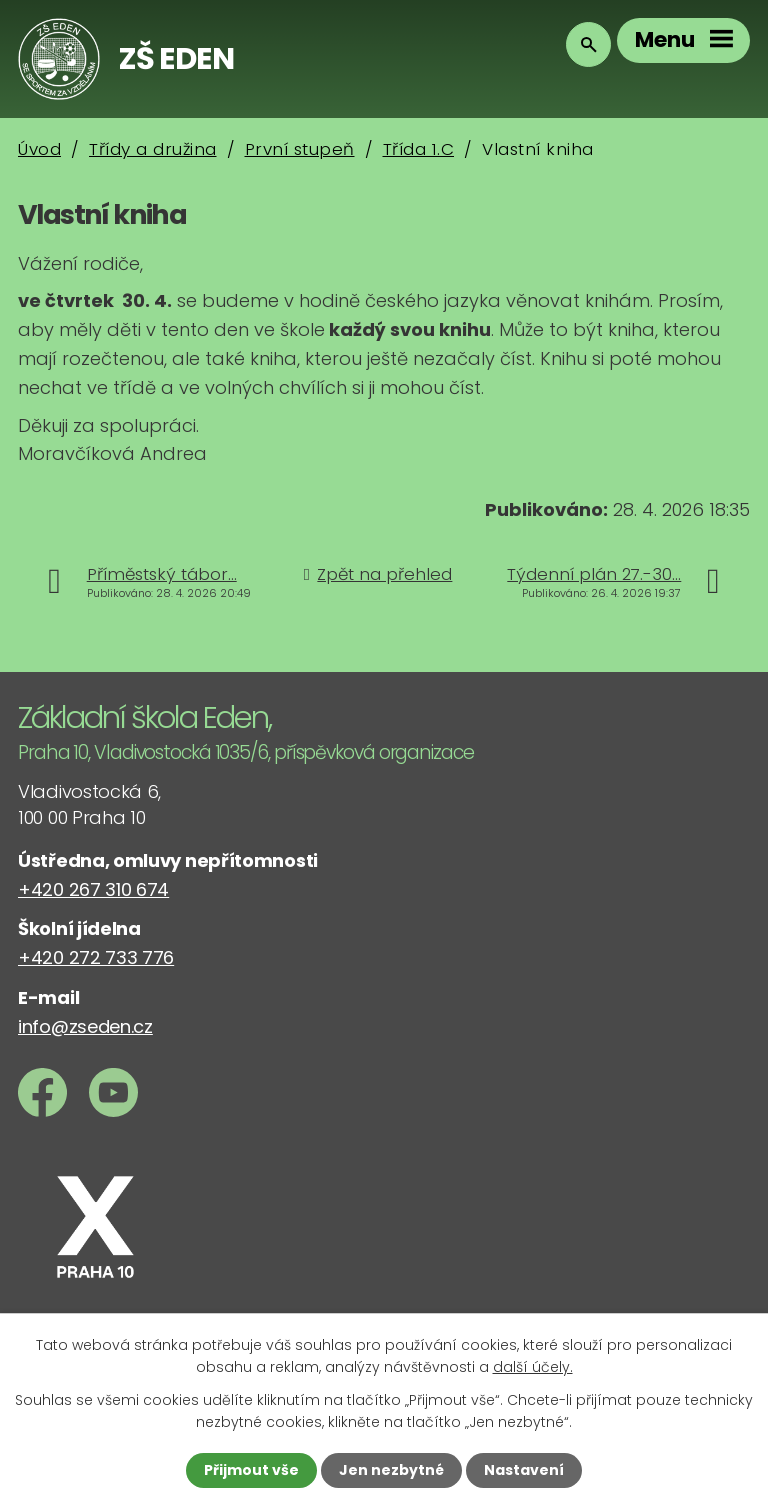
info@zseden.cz (85, 1026)
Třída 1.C (419, 149)
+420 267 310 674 (93, 889)
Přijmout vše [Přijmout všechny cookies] (251, 1470)
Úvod (39, 149)
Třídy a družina (153, 149)
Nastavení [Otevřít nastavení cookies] (524, 1470)
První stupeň (300, 149)
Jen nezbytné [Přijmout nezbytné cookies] (391, 1470)
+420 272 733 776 (96, 957)
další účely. (533, 1367)
